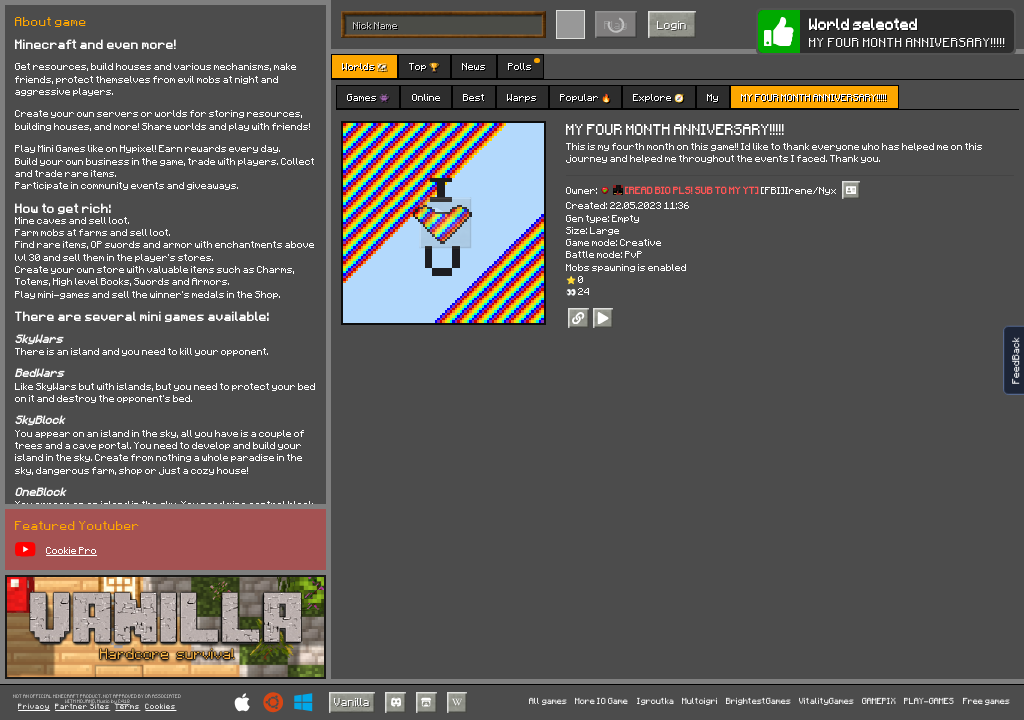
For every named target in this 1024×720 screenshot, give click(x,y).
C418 (124, 701)
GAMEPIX (879, 701)
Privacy (34, 707)
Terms (127, 707)
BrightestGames (758, 701)
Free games (986, 701)
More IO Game (601, 701)
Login (672, 24)
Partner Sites (82, 707)
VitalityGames (826, 701)
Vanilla (352, 701)
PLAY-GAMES (929, 701)
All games (548, 701)
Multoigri (700, 701)
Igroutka (655, 701)
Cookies (160, 707)
